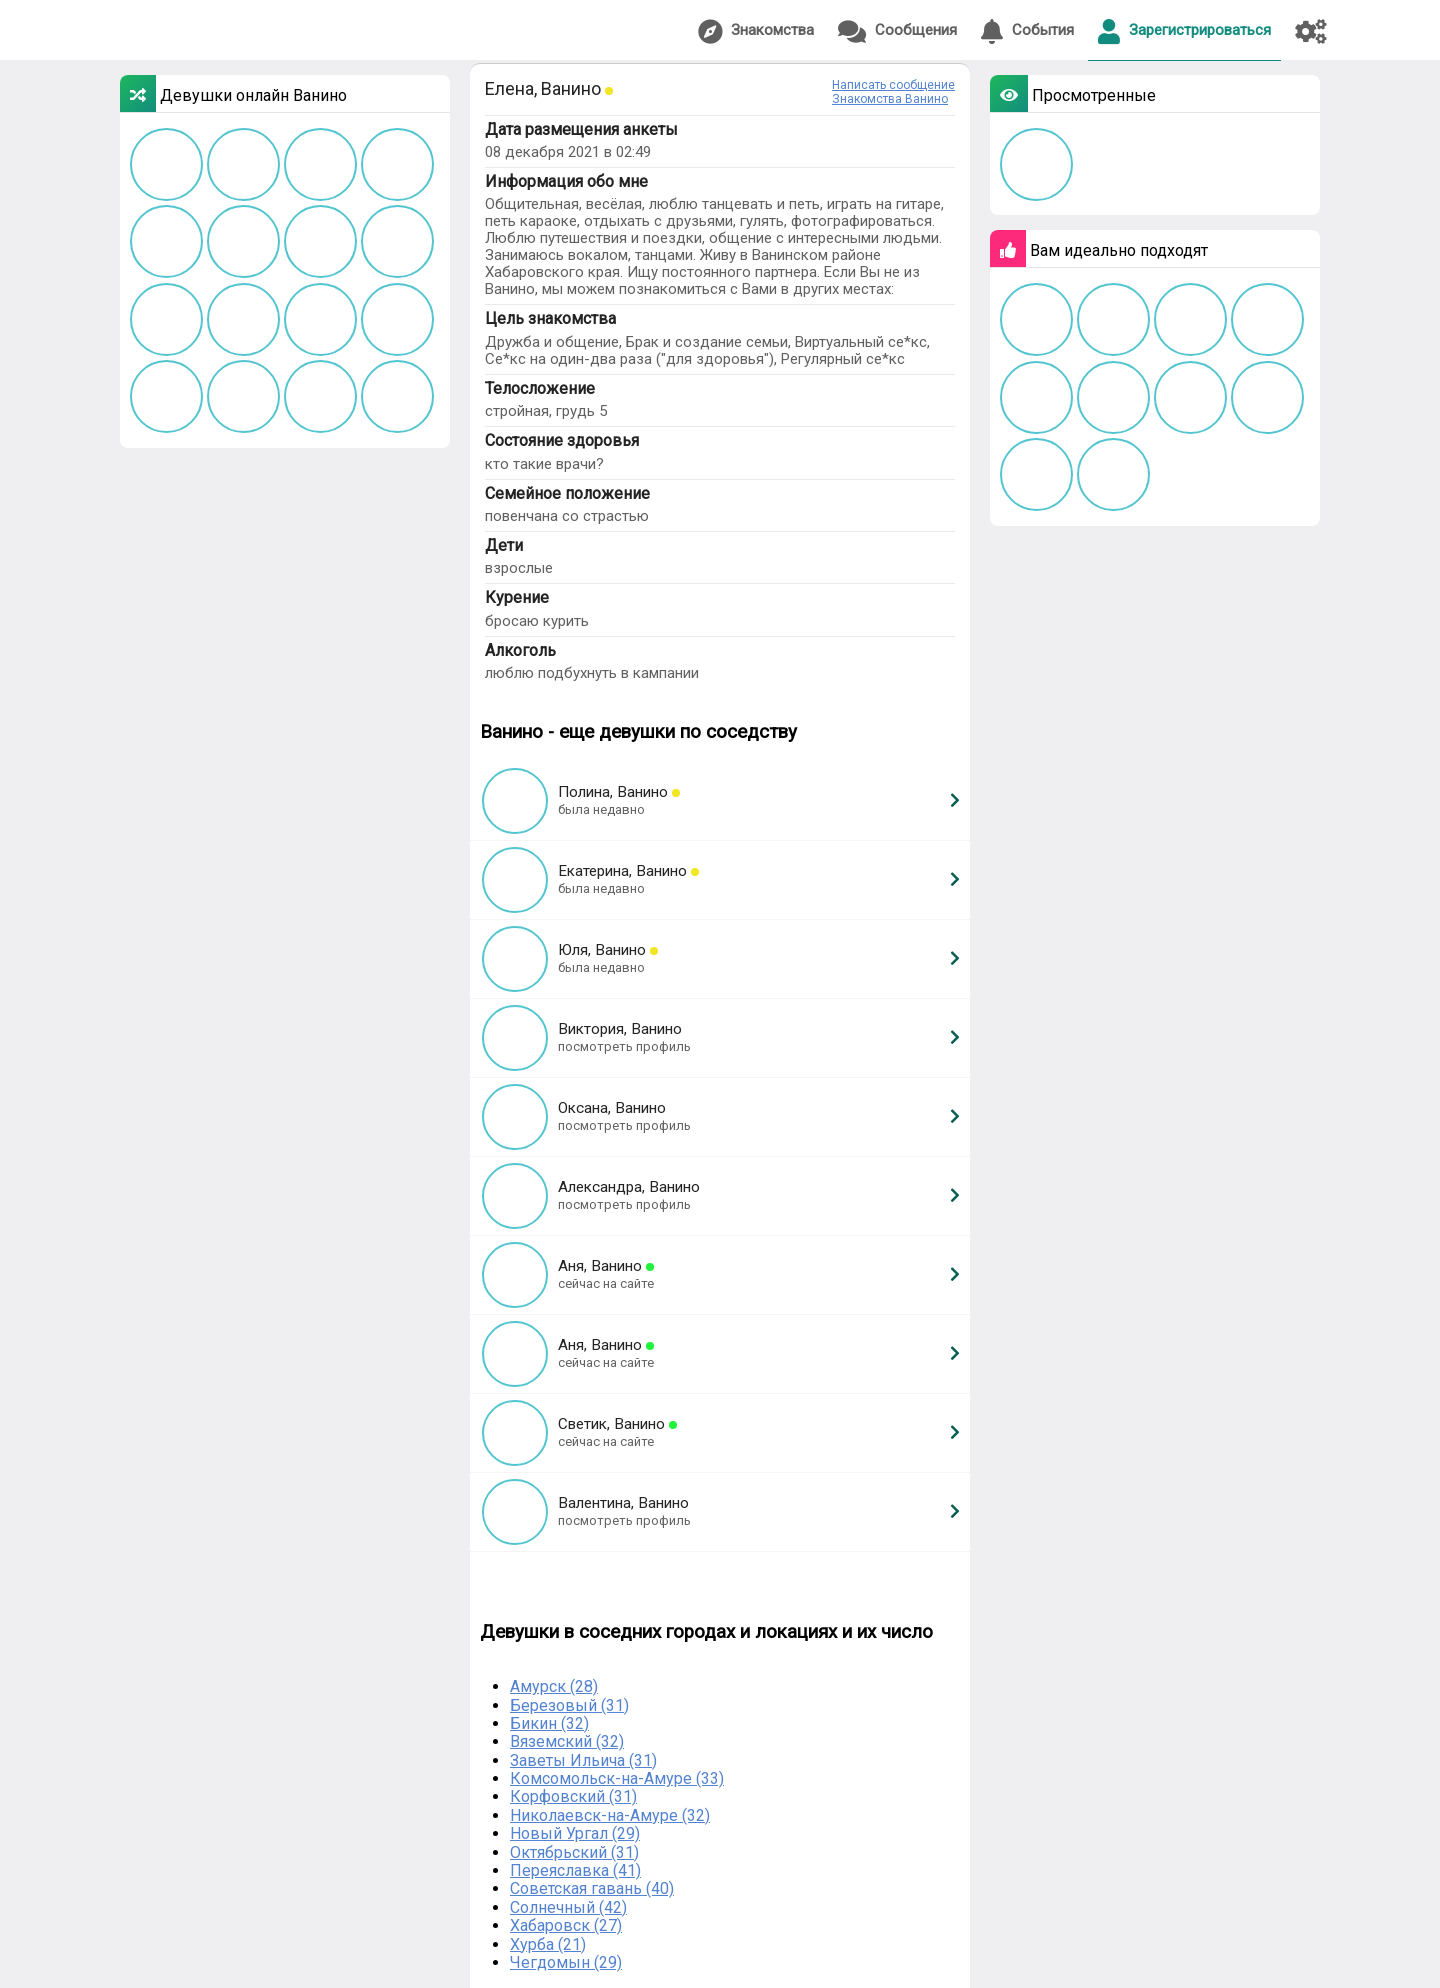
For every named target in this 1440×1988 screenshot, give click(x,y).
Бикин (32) (549, 1723)
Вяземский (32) (567, 1741)
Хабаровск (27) (566, 1925)
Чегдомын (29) (566, 1962)
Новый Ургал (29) (575, 1833)
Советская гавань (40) (592, 1888)
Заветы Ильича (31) (583, 1760)
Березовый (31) (569, 1705)
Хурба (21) (548, 1944)
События (1027, 31)
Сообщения (897, 31)
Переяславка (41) (575, 1870)
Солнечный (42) (568, 1907)
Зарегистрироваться (1184, 31)
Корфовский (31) (573, 1796)
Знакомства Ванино (890, 99)
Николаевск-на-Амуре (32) (610, 1815)
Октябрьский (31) (574, 1852)
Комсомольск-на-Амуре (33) (617, 1778)
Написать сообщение (893, 85)
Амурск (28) (554, 1686)
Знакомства (756, 31)
